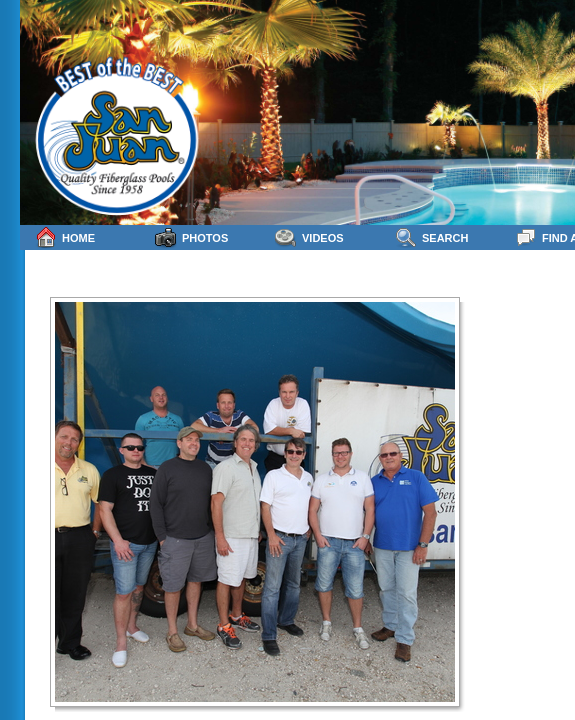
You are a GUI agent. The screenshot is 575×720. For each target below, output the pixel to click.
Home (65, 237)
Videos (309, 237)
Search (431, 237)
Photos (191, 237)
